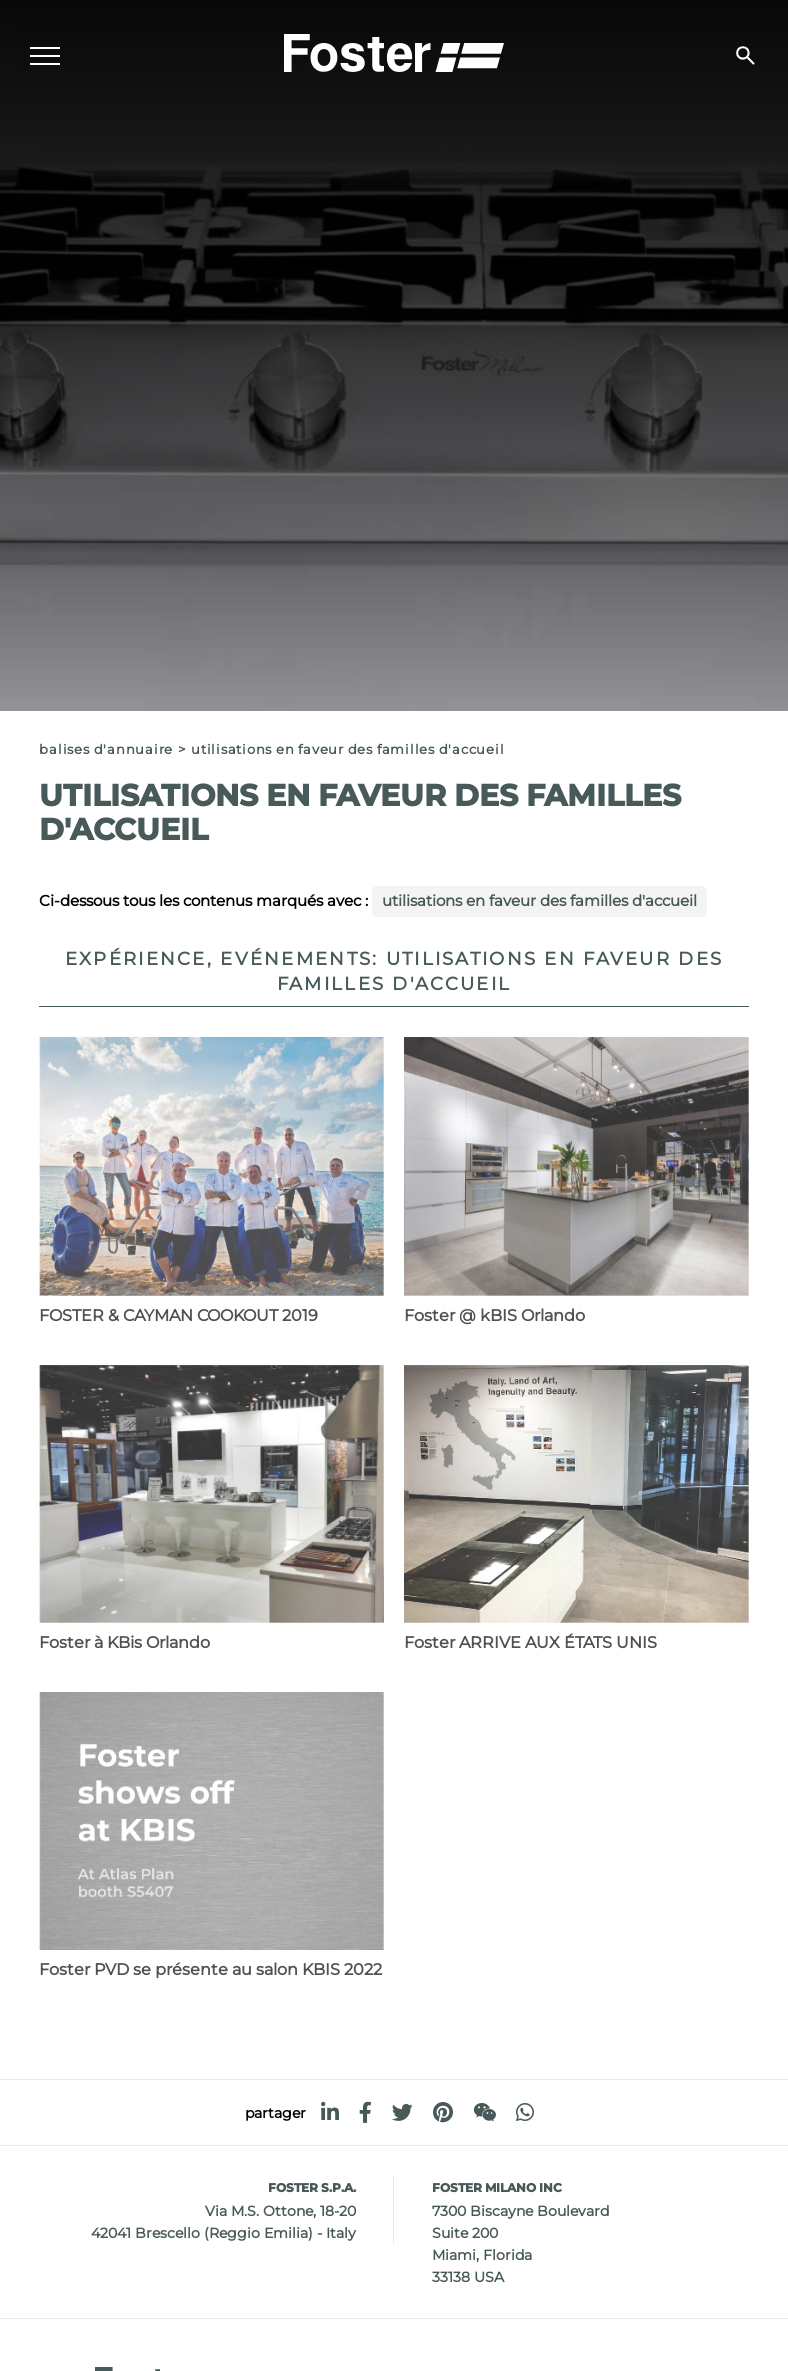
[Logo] (394, 51)
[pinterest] (443, 2112)
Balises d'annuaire (106, 749)
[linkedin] (330, 2112)
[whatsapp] (525, 2112)
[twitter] (402, 2112)
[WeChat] (484, 2112)
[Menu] (45, 56)
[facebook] (365, 2112)
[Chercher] (745, 55)
